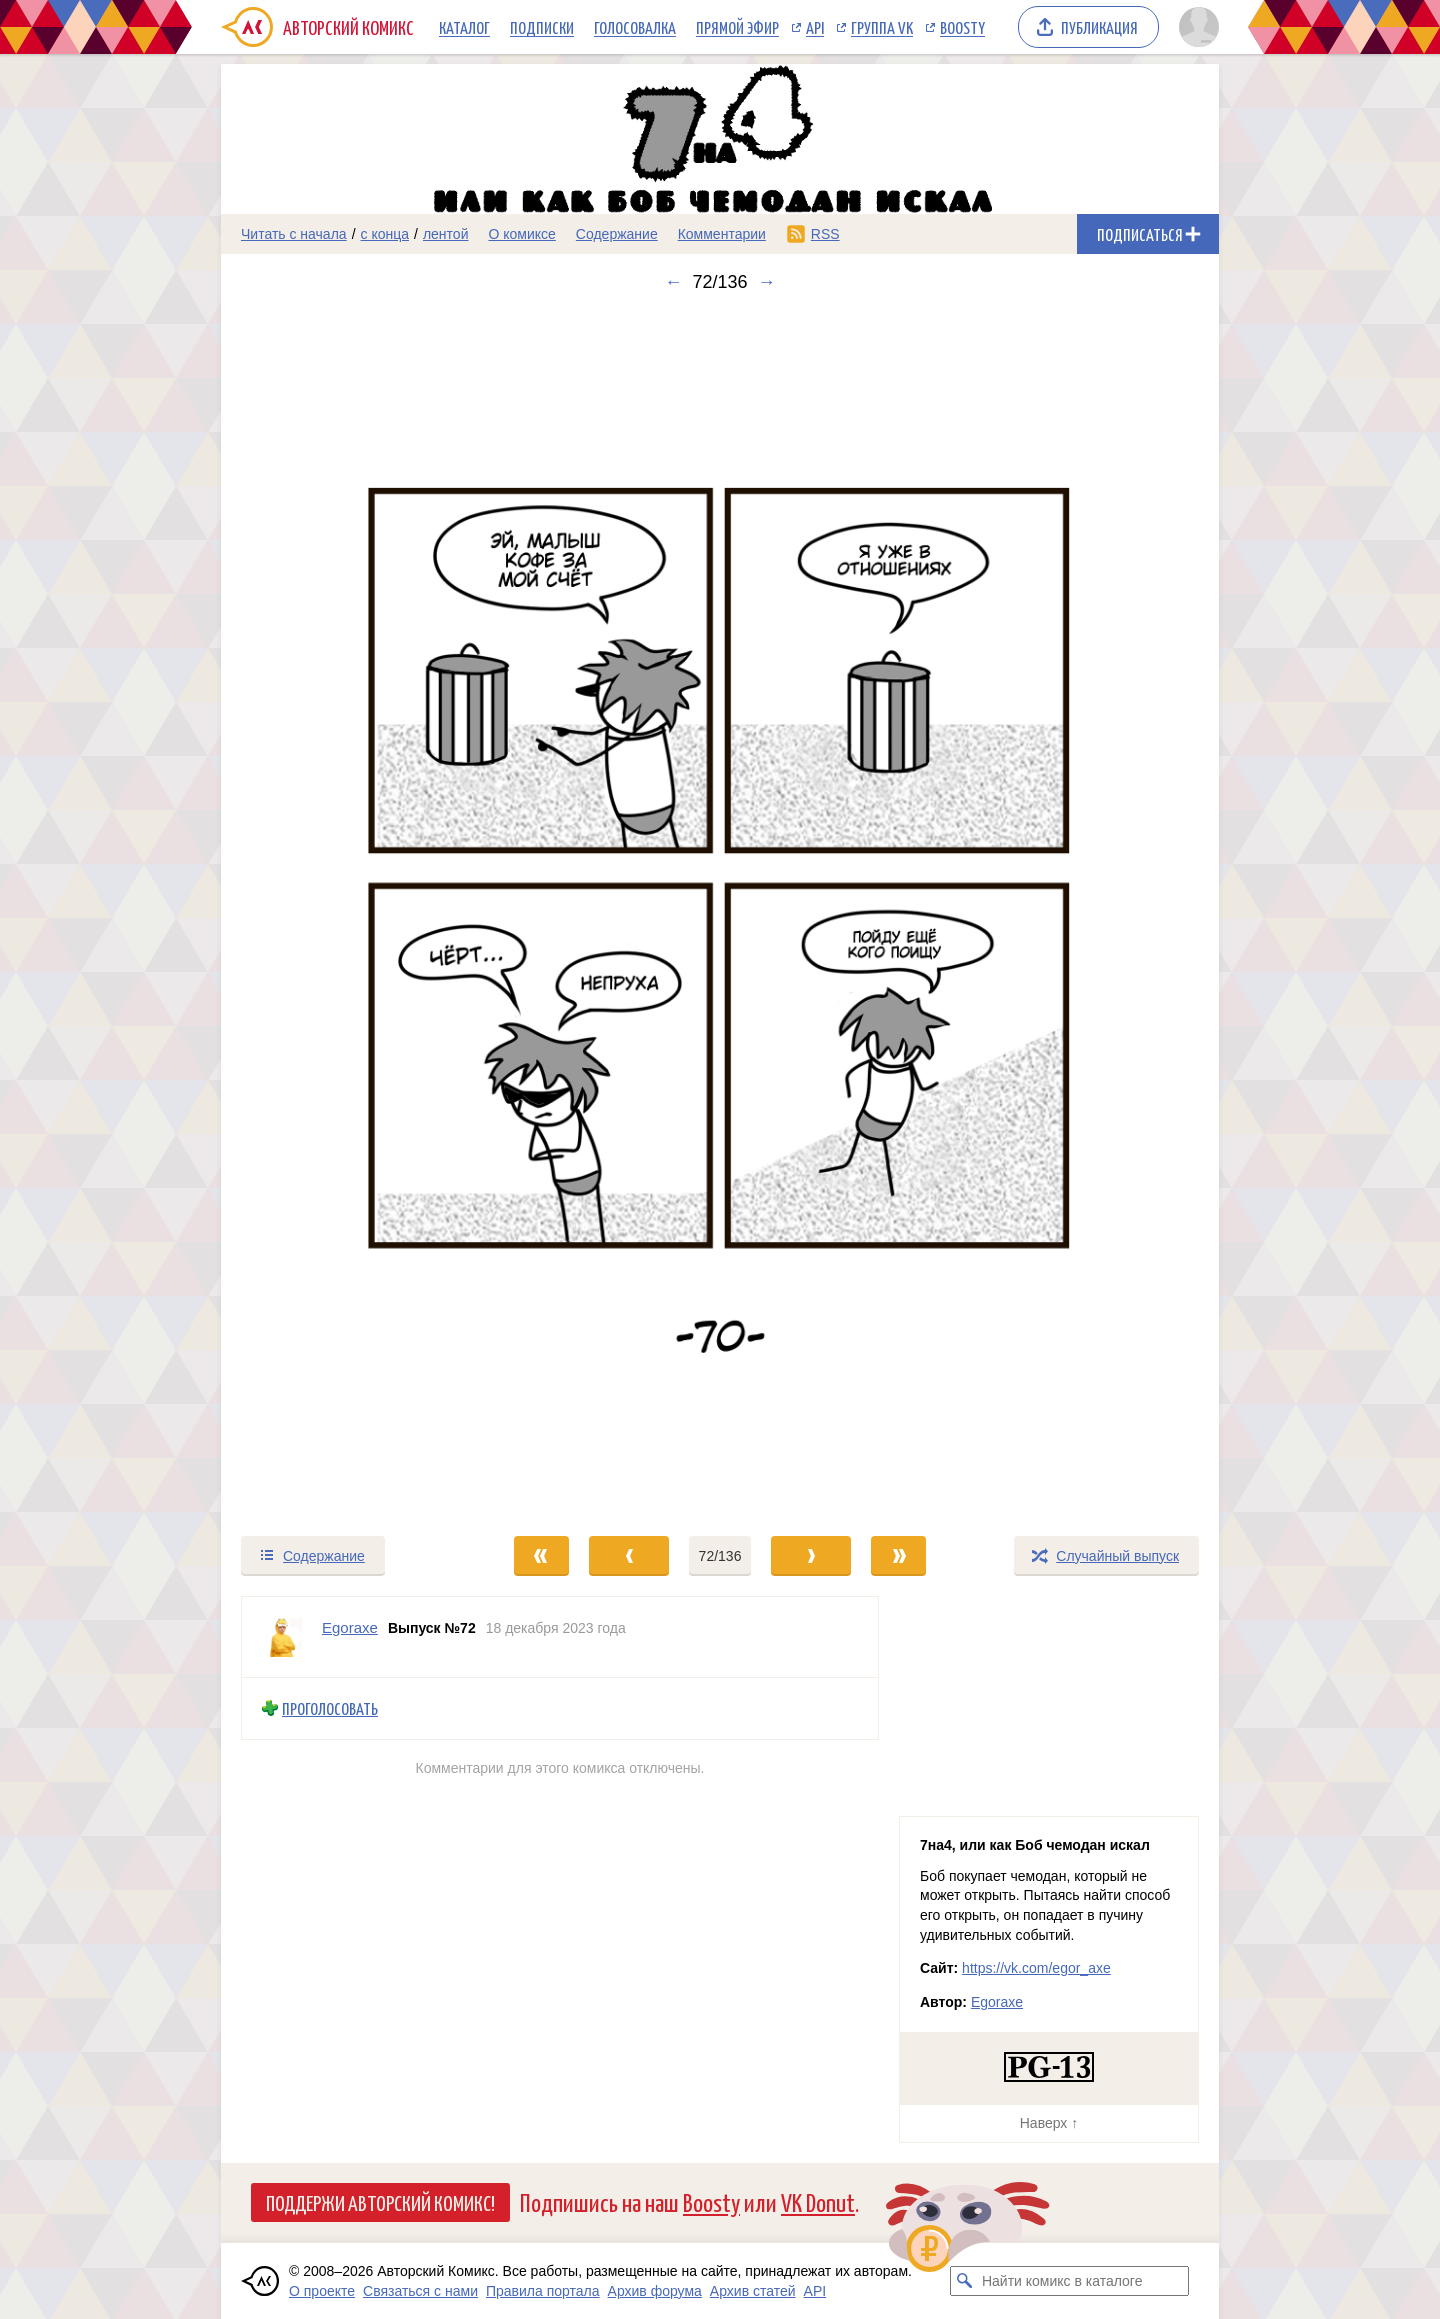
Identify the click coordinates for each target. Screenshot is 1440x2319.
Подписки (542, 27)
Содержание (617, 234)
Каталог (464, 27)
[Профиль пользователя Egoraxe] (282, 1637)
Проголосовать (330, 1708)
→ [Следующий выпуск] (767, 282)
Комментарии (722, 234)
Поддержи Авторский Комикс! (380, 2202)
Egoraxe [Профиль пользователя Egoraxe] (350, 1627)
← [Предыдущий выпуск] (673, 282)
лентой (446, 234)
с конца (385, 234)
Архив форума (655, 2291)
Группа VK (882, 27)
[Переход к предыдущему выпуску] (346, 913)
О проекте (322, 2291)
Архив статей (753, 2291)
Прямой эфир (737, 27)
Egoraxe (997, 2002)
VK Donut (818, 2201)
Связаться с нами (420, 2291)
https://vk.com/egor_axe (1036, 1968)
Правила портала (543, 2291)
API (815, 27)
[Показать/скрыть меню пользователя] (1195, 27)
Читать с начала (294, 234)
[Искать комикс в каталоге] (965, 2281)
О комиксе (521, 234)
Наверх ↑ (1049, 2123)
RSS (825, 234)
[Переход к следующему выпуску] (720, 913)
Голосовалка (635, 27)
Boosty (962, 27)
